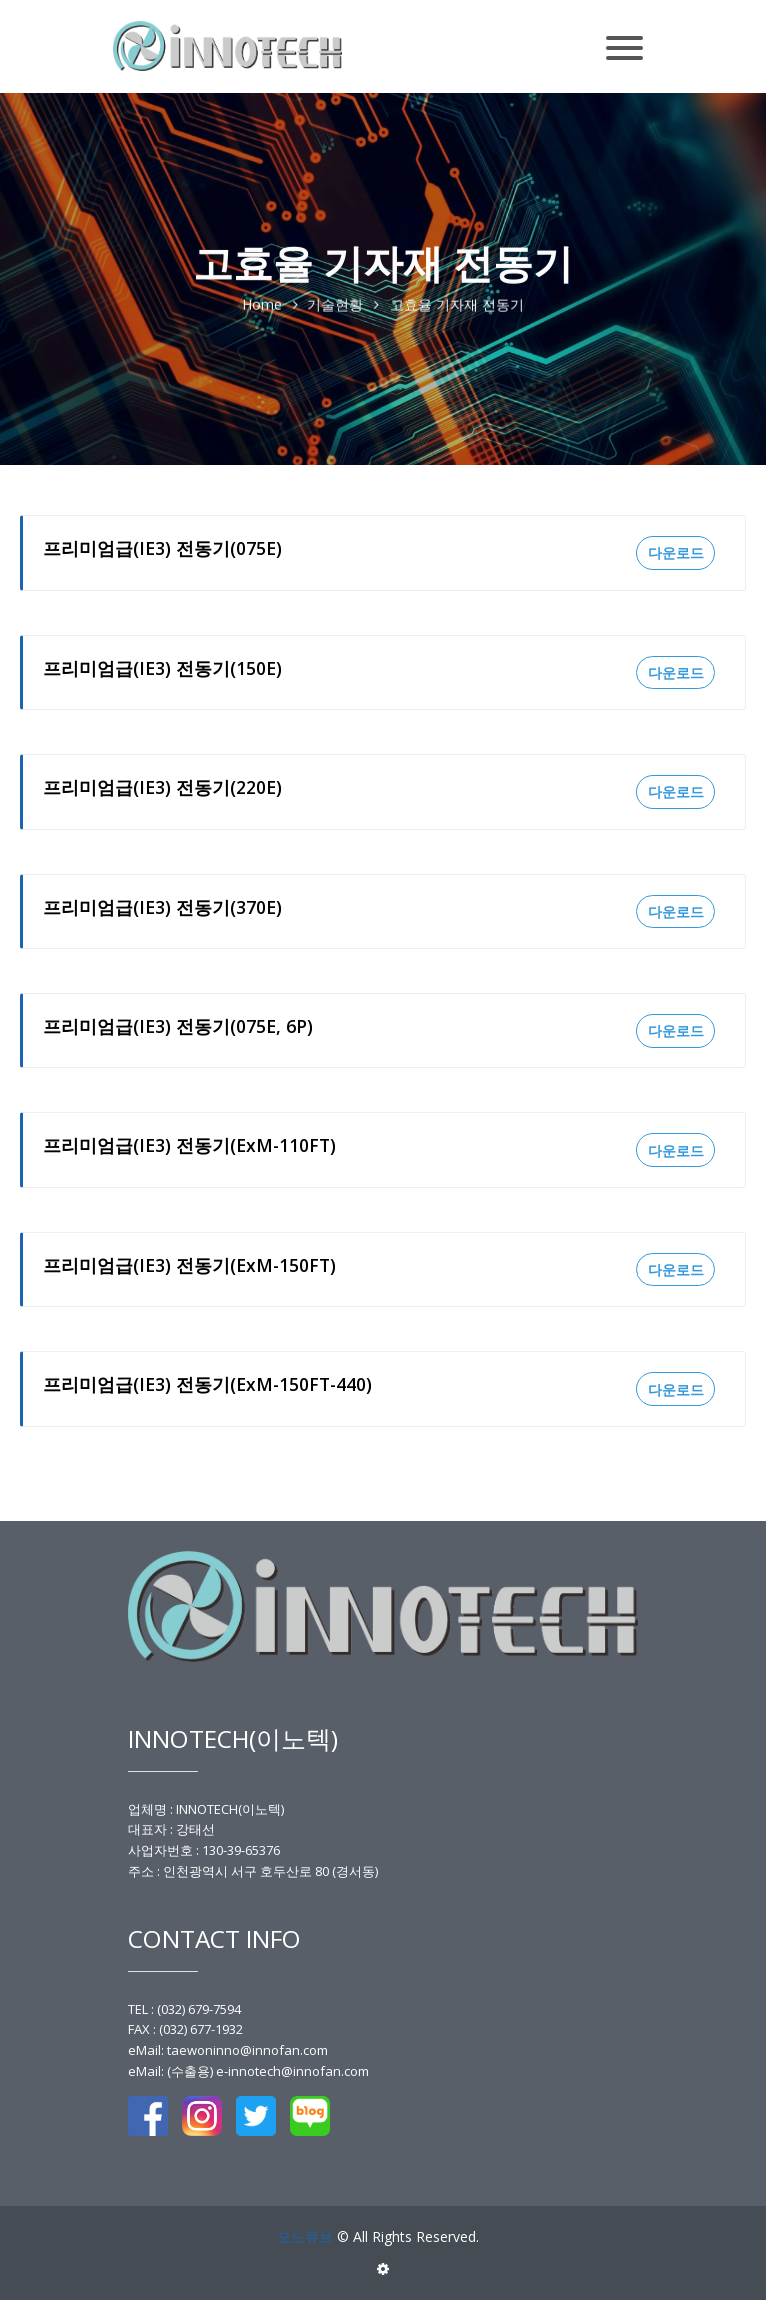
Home (262, 305)
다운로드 (676, 552)
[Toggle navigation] (624, 38)
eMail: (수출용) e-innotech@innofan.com (248, 2071)
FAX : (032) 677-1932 (185, 2029)
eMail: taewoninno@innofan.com (228, 2050)
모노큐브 (305, 2236)
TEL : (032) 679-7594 (184, 2009)
